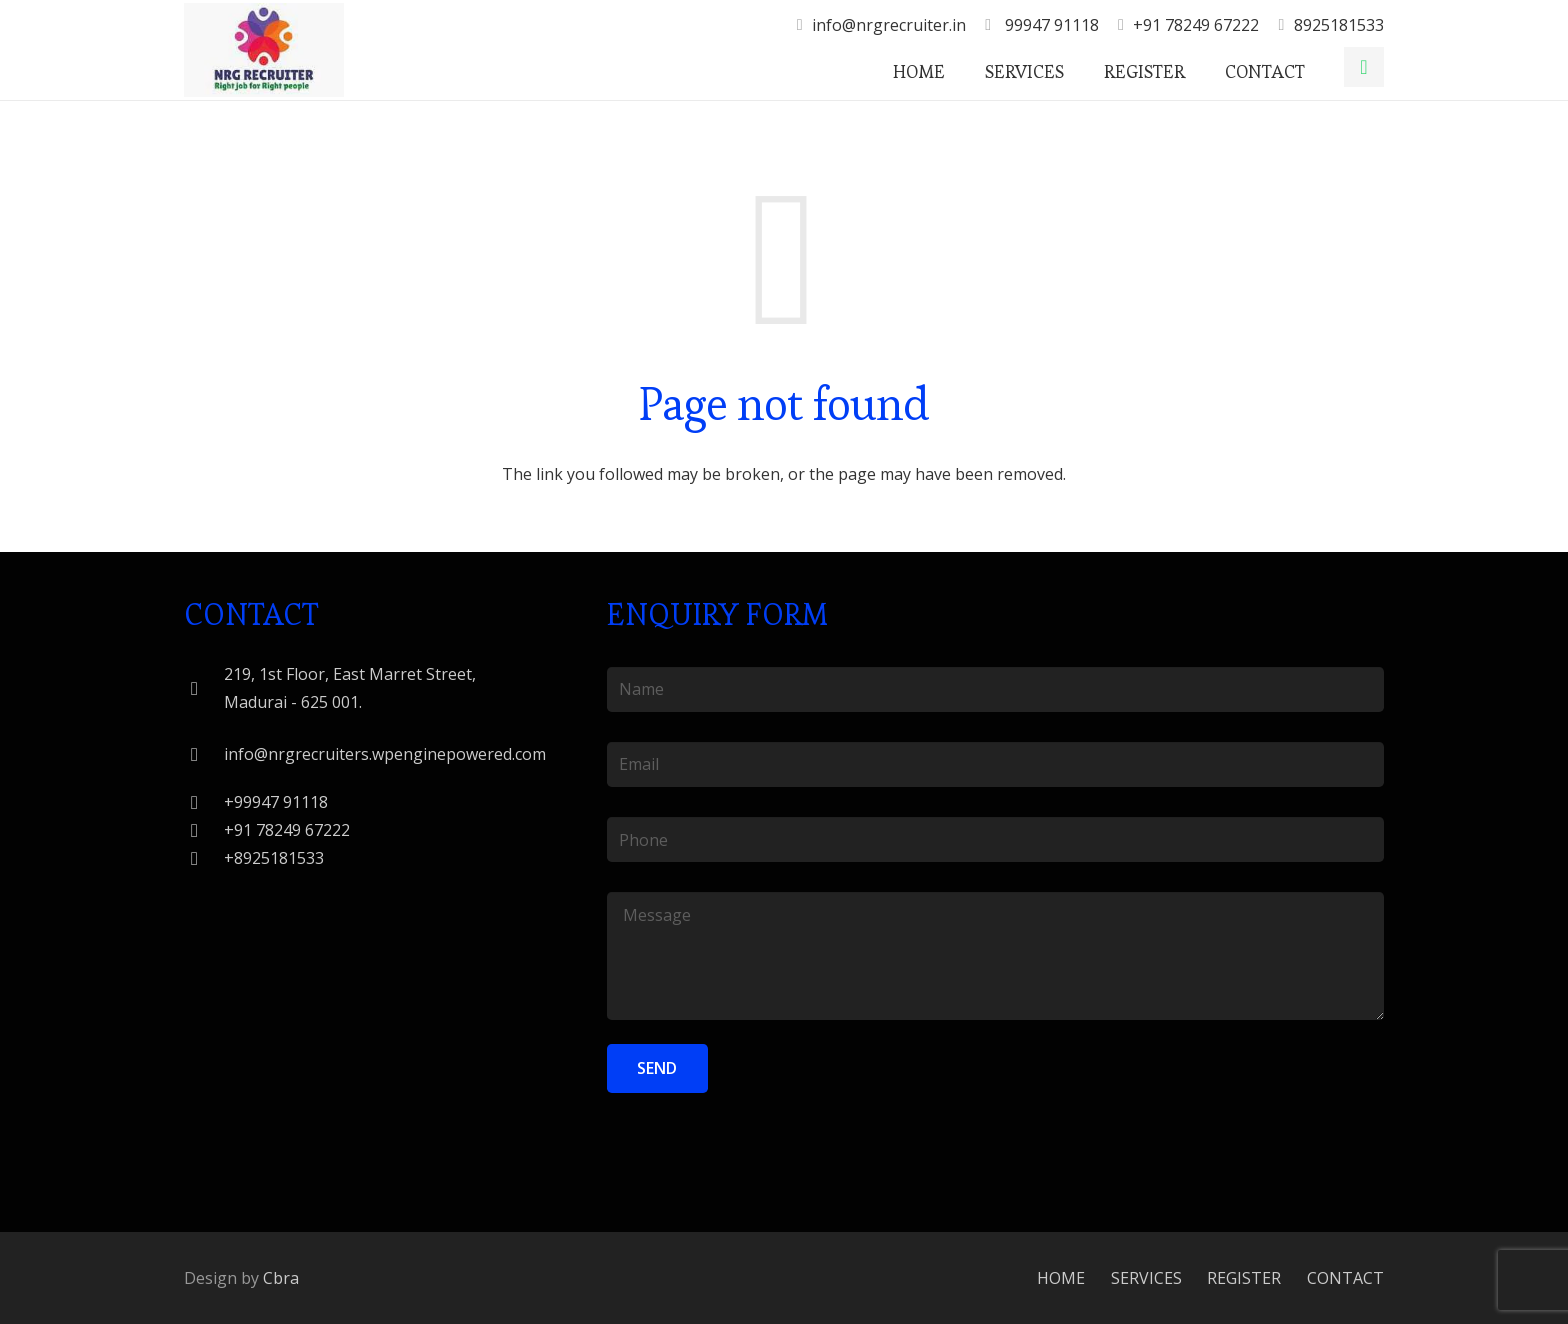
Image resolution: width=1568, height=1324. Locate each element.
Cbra (281, 1278)
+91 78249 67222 (1196, 25)
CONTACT (1345, 1278)
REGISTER (1244, 1278)
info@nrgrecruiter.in (889, 25)
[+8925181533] (204, 858)
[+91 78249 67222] (204, 830)
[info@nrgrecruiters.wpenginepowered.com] (204, 754)
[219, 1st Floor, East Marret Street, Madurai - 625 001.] (204, 688)
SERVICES (1146, 1278)
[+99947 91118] (204, 802)
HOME (1061, 1278)
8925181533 (1339, 25)
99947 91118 (1050, 25)
